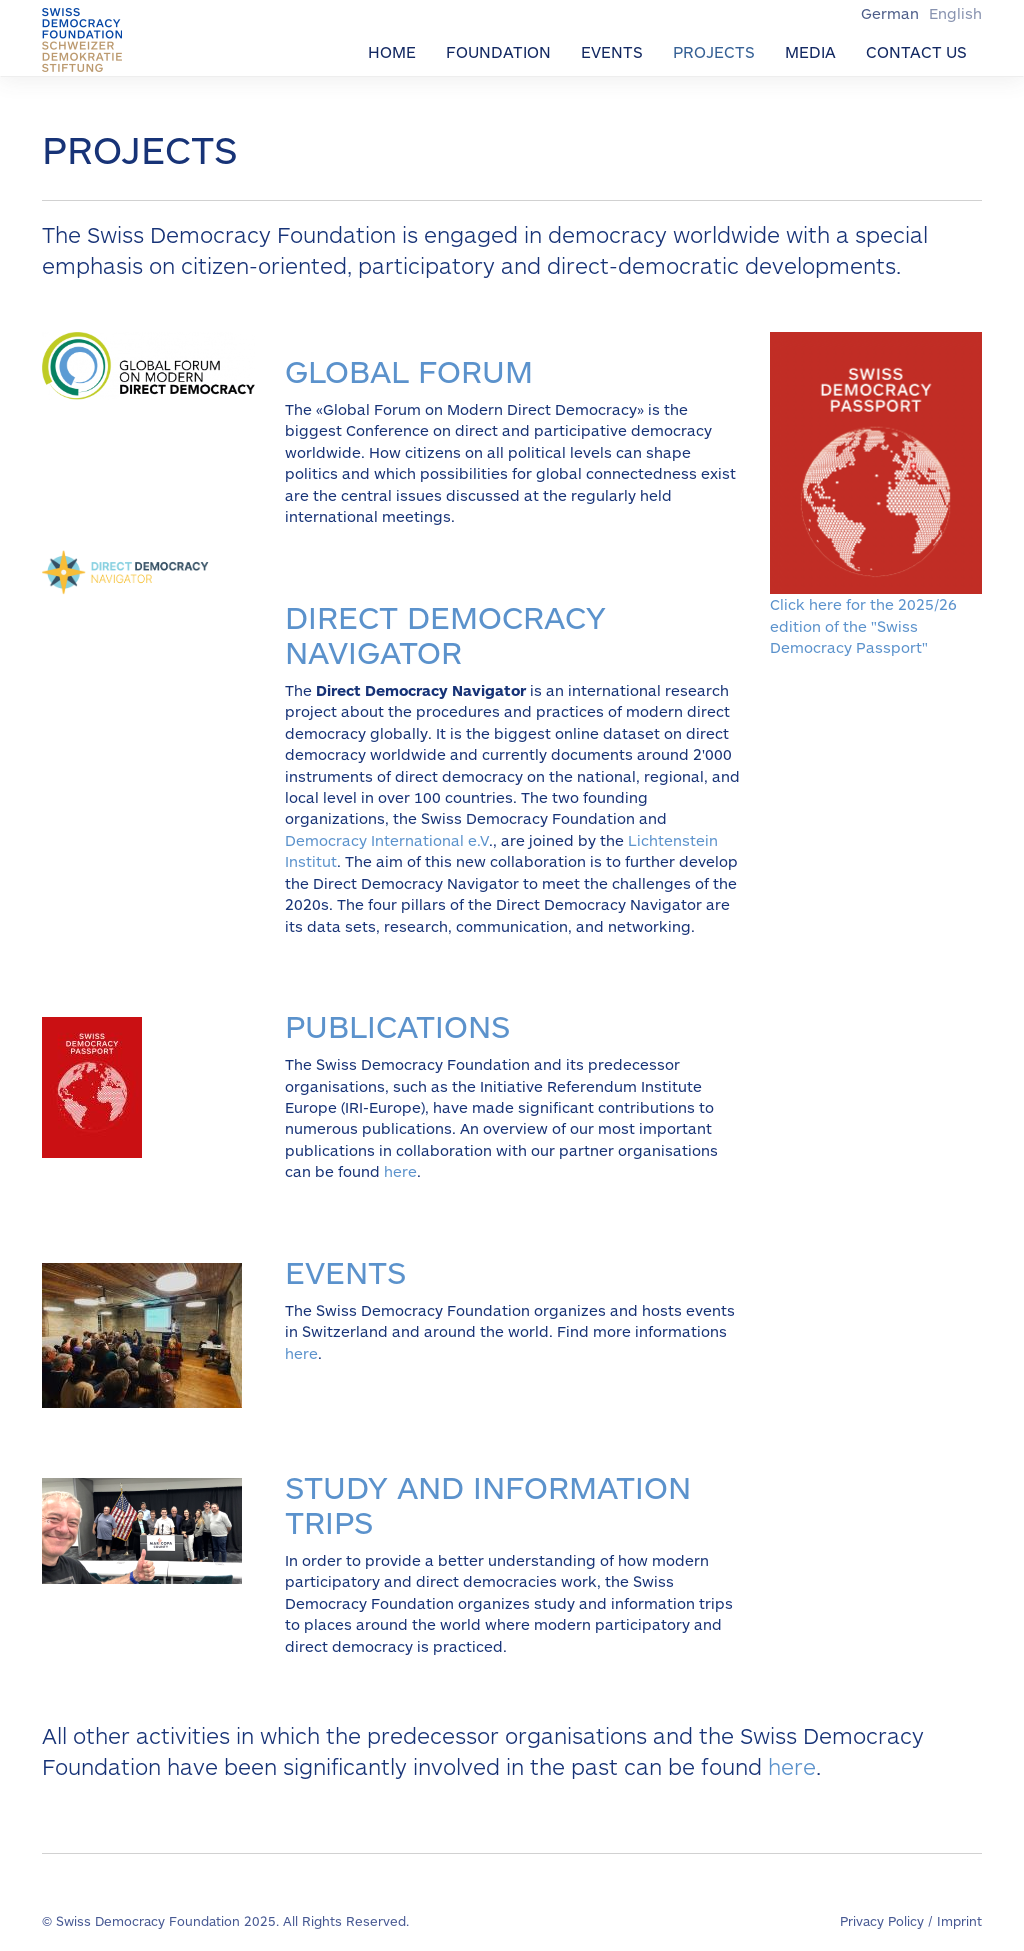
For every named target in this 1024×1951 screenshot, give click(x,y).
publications (397, 1025)
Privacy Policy (882, 1921)
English (955, 13)
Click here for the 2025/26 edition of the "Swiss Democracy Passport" (863, 625)
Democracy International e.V (387, 840)
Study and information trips (488, 1503)
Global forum (409, 370)
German (892, 13)
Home (392, 51)
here (400, 1171)
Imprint (959, 1921)
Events (612, 51)
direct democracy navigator (445, 633)
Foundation (498, 51)
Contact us (916, 51)
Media (810, 51)
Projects (714, 51)
